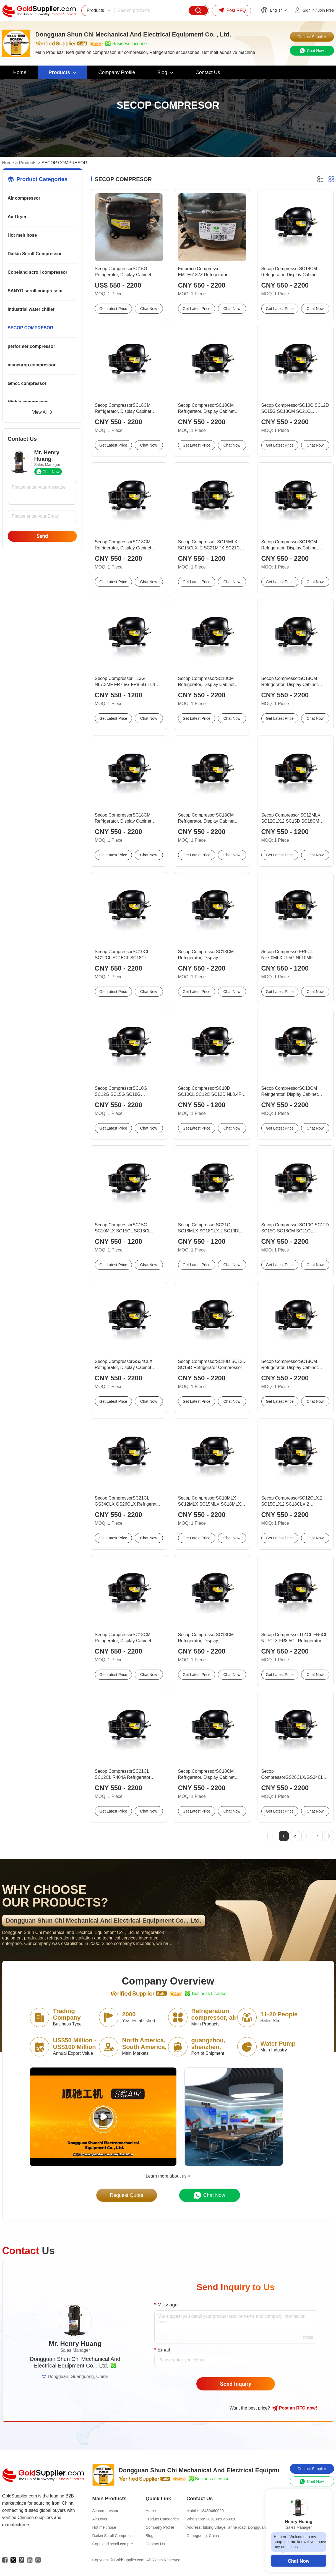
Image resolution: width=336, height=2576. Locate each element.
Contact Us (155, 2544)
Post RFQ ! (294, 2408)
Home (8, 162)
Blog (149, 2535)
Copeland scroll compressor (37, 272)
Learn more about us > (168, 2176)
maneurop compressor (32, 365)
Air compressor (24, 198)
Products (27, 162)
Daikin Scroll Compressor (35, 253)
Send (42, 536)
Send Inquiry (235, 2384)
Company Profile (160, 2527)
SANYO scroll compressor (35, 290)
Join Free (326, 10)
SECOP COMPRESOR (30, 327)
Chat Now (298, 2561)
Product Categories (162, 2519)
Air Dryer (17, 216)
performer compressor (31, 346)
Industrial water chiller (31, 309)
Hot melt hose (22, 235)
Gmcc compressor (27, 383)
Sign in (309, 10)
